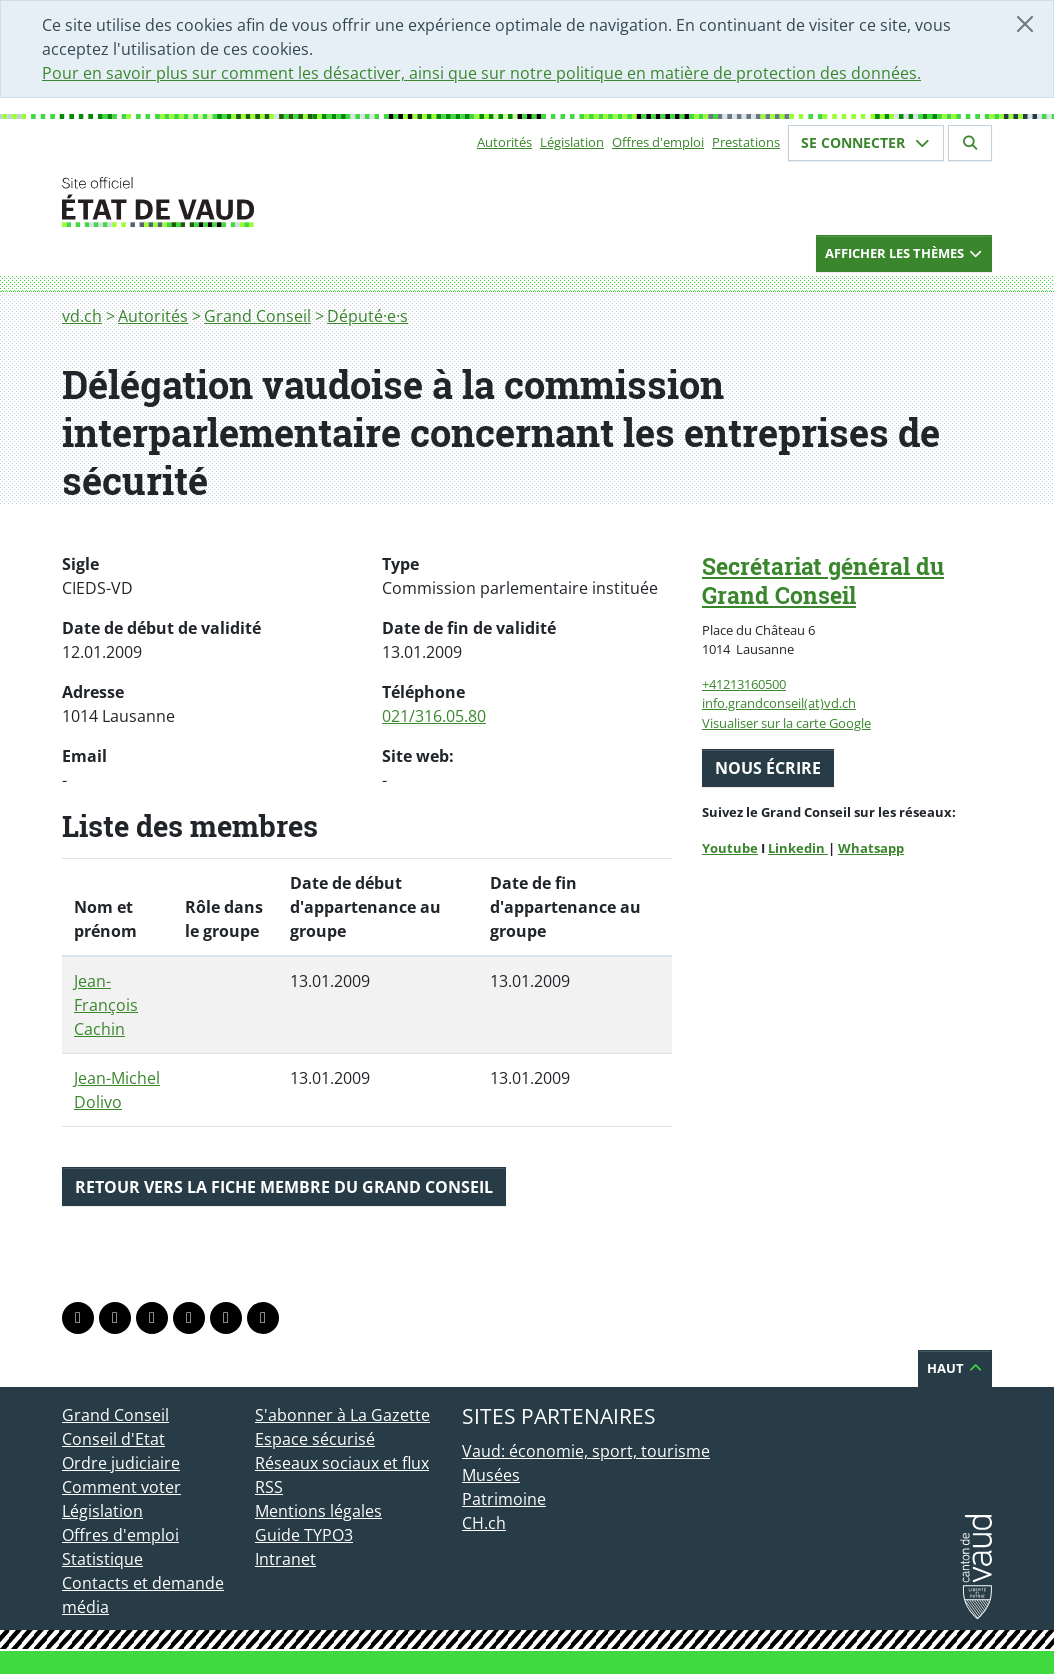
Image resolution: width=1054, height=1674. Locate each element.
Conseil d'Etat (113, 1439)
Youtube (730, 848)
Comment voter (121, 1487)
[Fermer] (1025, 24)
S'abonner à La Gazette (342, 1415)
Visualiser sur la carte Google (786, 723)
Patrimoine (504, 1499)
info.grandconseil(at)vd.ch (779, 703)
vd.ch (82, 316)
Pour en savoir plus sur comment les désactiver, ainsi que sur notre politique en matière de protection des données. (481, 73)
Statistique (102, 1559)
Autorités (504, 142)
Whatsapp (871, 848)
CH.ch (484, 1523)
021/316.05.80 (434, 716)
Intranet (285, 1559)
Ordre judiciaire (121, 1463)
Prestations (746, 142)
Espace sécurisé (315, 1439)
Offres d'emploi (658, 142)
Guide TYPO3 (304, 1535)
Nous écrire (768, 768)
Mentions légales (318, 1511)
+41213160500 (744, 684)
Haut (955, 1368)
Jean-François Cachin (106, 1005)
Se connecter (866, 142)
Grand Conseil (257, 316)
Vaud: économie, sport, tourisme (586, 1451)
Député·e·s (367, 316)
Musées (491, 1475)
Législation (572, 142)
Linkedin (798, 848)
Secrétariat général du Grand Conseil (823, 580)
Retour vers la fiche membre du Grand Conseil (284, 1187)
